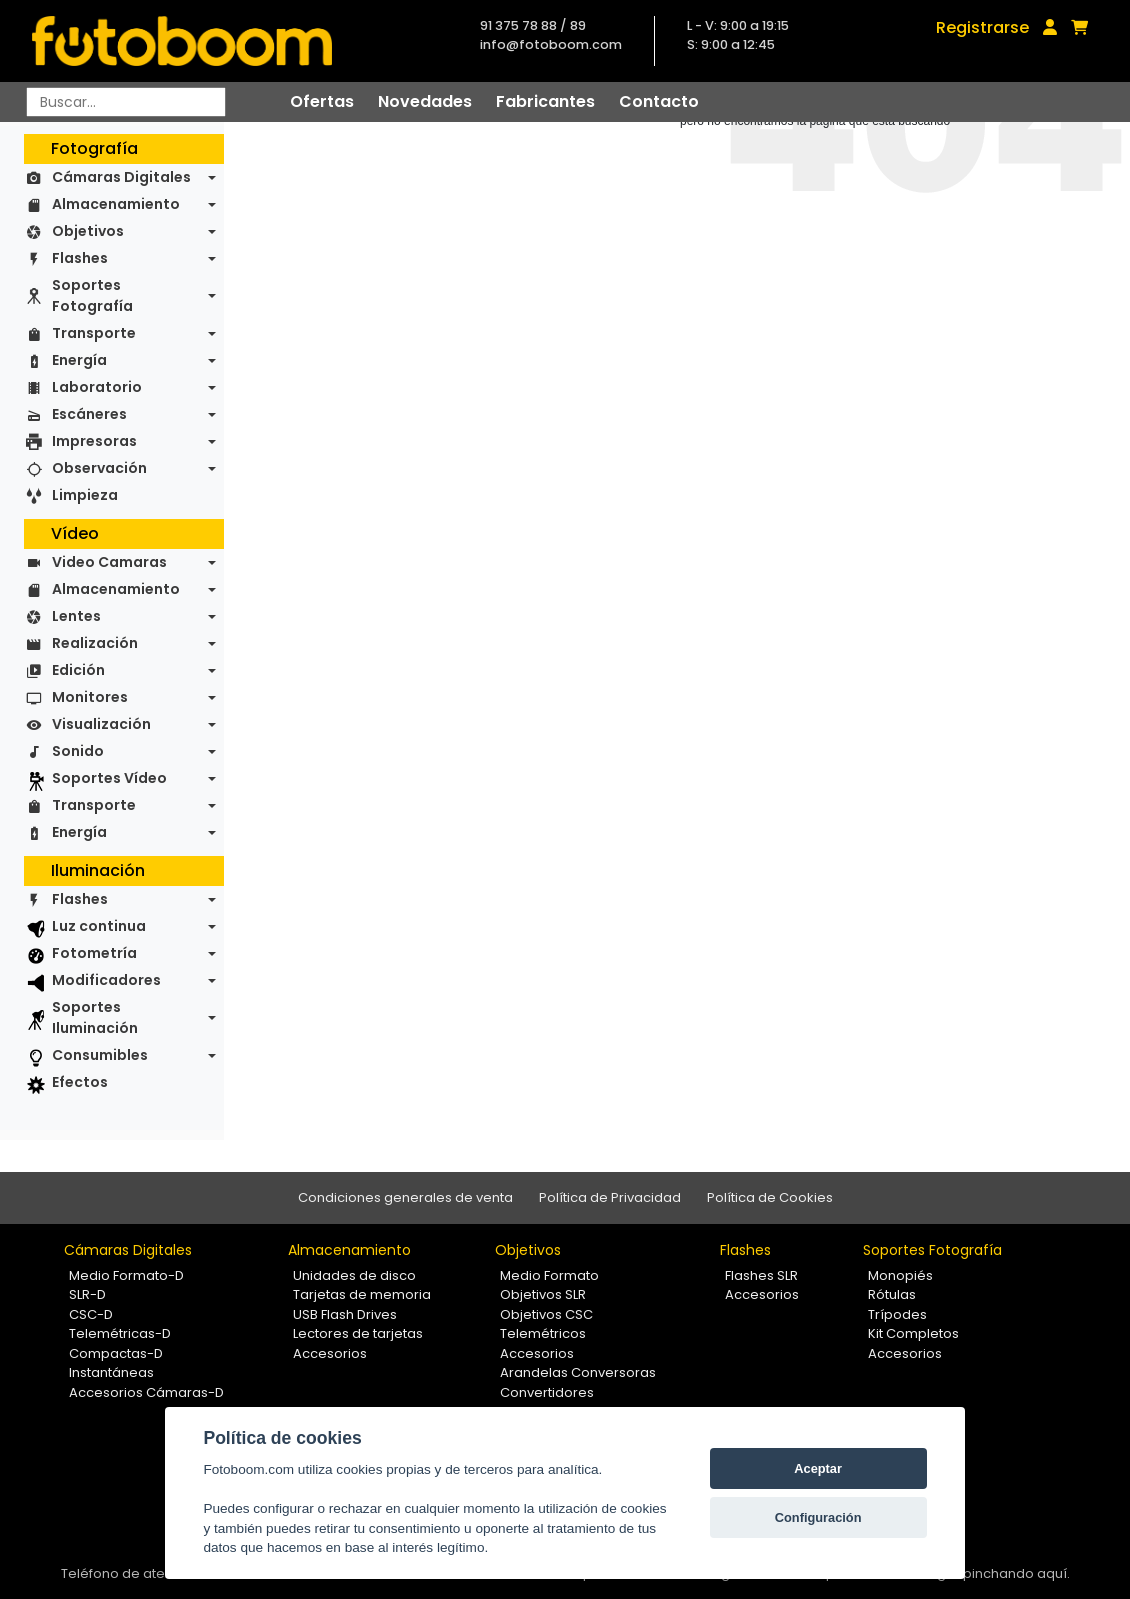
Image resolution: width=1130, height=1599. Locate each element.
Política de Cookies (770, 1197)
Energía (79, 360)
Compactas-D (116, 1353)
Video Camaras (109, 562)
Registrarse (982, 27)
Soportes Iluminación (95, 1017)
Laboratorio (97, 387)
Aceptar (818, 1468)
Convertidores (547, 1392)
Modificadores (106, 980)
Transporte (94, 333)
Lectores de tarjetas (358, 1333)
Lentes (76, 616)
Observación (99, 468)
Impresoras (94, 441)
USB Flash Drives (345, 1314)
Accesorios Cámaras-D (146, 1392)
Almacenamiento (116, 204)
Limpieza (85, 495)
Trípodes (897, 1314)
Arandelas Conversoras (578, 1372)
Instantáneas (111, 1372)
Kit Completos (913, 1333)
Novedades (425, 101)
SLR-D (87, 1294)
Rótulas (892, 1294)
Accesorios (330, 1353)
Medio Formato (549, 1275)
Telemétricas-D (120, 1333)
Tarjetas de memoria (362, 1294)
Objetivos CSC (546, 1314)
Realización (95, 643)
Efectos (80, 1082)
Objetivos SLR (543, 1294)
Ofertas (322, 101)
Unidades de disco (354, 1275)
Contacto (659, 101)
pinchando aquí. (1016, 1573)
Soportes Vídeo (109, 778)
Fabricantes (545, 101)
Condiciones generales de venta (405, 1197)
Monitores (90, 697)
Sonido (78, 751)
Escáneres (89, 414)
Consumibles (100, 1055)
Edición (78, 670)
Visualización (101, 724)
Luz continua (99, 926)
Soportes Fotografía (92, 295)
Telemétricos (543, 1333)
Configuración (818, 1517)
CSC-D (91, 1314)
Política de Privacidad (610, 1197)
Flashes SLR (761, 1275)
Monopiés (900, 1275)
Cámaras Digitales (121, 177)
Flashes (80, 258)
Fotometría (94, 953)
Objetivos (88, 231)
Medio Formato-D (126, 1275)
